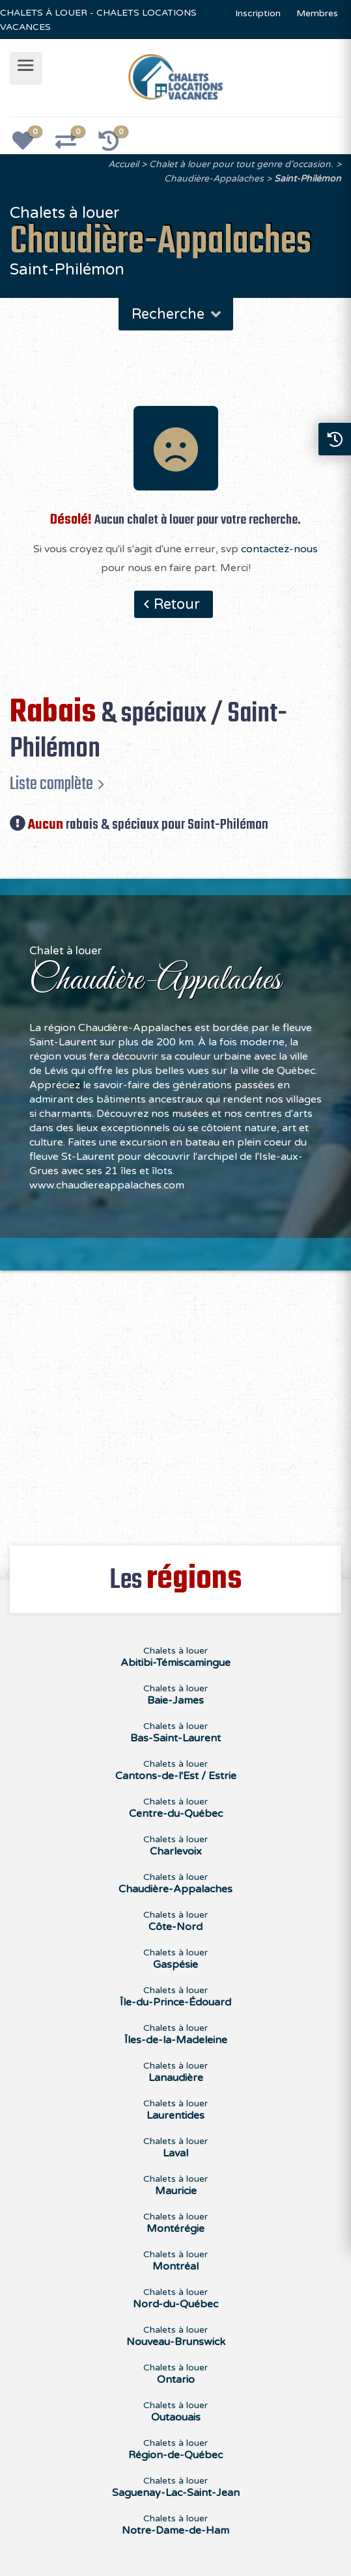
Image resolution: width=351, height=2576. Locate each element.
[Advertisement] (175, 1400)
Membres (317, 13)
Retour (177, 604)
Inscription (258, 13)
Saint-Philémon (307, 178)
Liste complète (51, 783)
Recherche (177, 314)
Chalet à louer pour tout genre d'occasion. (241, 164)
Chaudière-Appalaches (214, 178)
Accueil (123, 164)
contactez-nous (279, 549)
